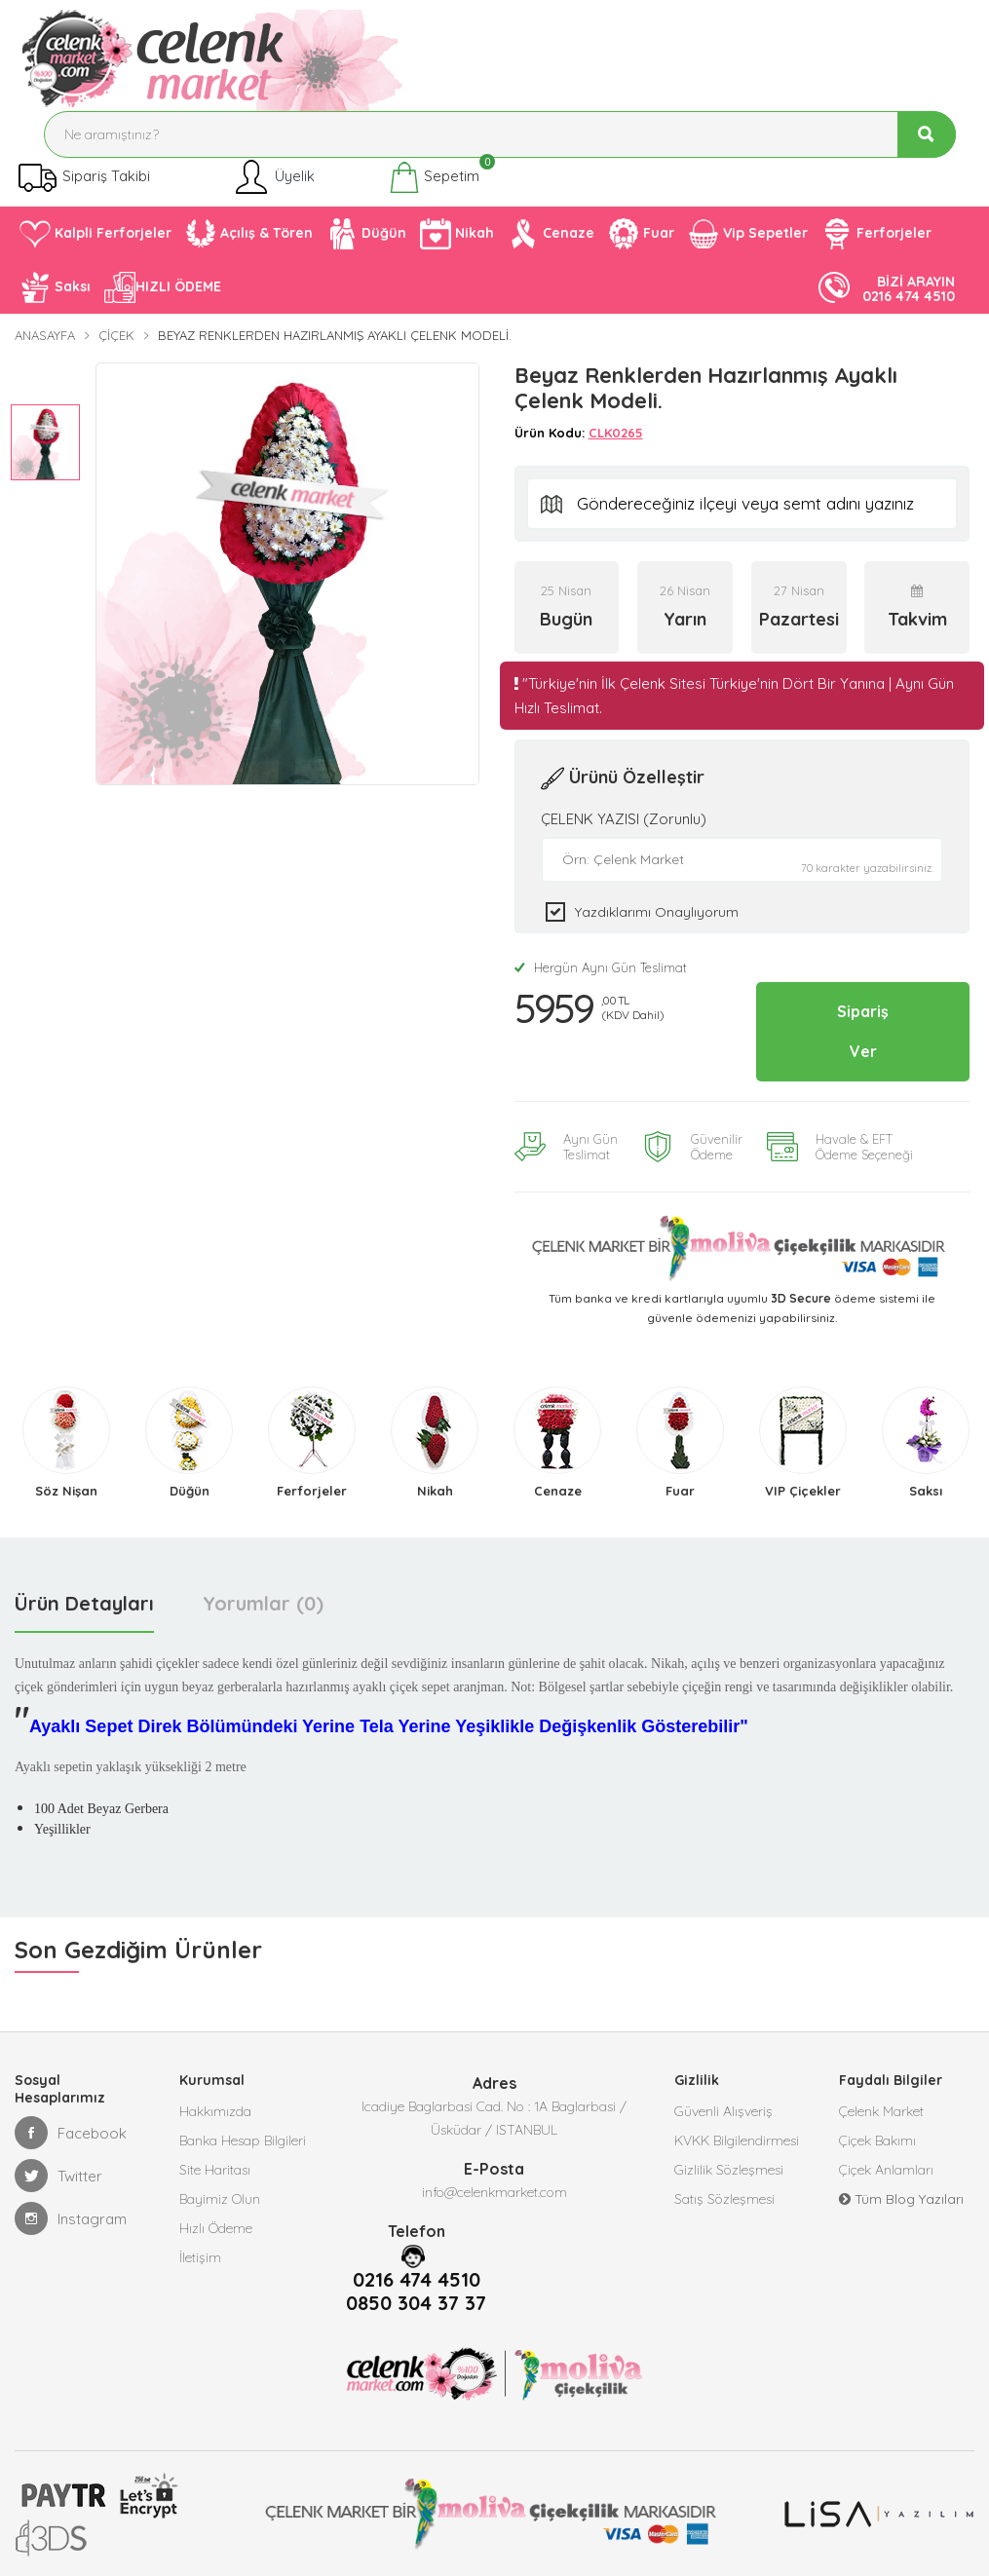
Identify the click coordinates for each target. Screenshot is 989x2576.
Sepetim (434, 177)
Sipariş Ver (863, 1031)
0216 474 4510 (416, 2280)
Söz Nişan (66, 1490)
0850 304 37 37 (416, 2303)
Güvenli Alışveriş (723, 2111)
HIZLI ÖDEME (162, 287)
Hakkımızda (215, 2111)
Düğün (366, 233)
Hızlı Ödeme (215, 2228)
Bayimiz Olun (219, 2199)
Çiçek (116, 335)
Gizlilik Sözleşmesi (728, 2169)
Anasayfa (45, 335)
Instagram (71, 2218)
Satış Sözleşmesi (724, 2199)
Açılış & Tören (249, 233)
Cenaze (551, 233)
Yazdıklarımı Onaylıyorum (657, 912)
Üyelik (273, 177)
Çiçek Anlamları (886, 2169)
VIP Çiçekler (803, 1490)
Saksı (55, 287)
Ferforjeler (876, 233)
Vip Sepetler (748, 233)
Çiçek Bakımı (877, 2140)
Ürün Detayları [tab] (84, 1603)
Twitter (58, 2175)
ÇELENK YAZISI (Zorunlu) (623, 819)
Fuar (641, 233)
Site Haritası (214, 2169)
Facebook (71, 2132)
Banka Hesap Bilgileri (242, 2140)
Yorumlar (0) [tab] (263, 1603)
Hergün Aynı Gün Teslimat (600, 967)
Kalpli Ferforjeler (95, 234)
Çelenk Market (881, 2111)
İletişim (200, 2257)
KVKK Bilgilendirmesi (736, 2140)
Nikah (457, 233)
